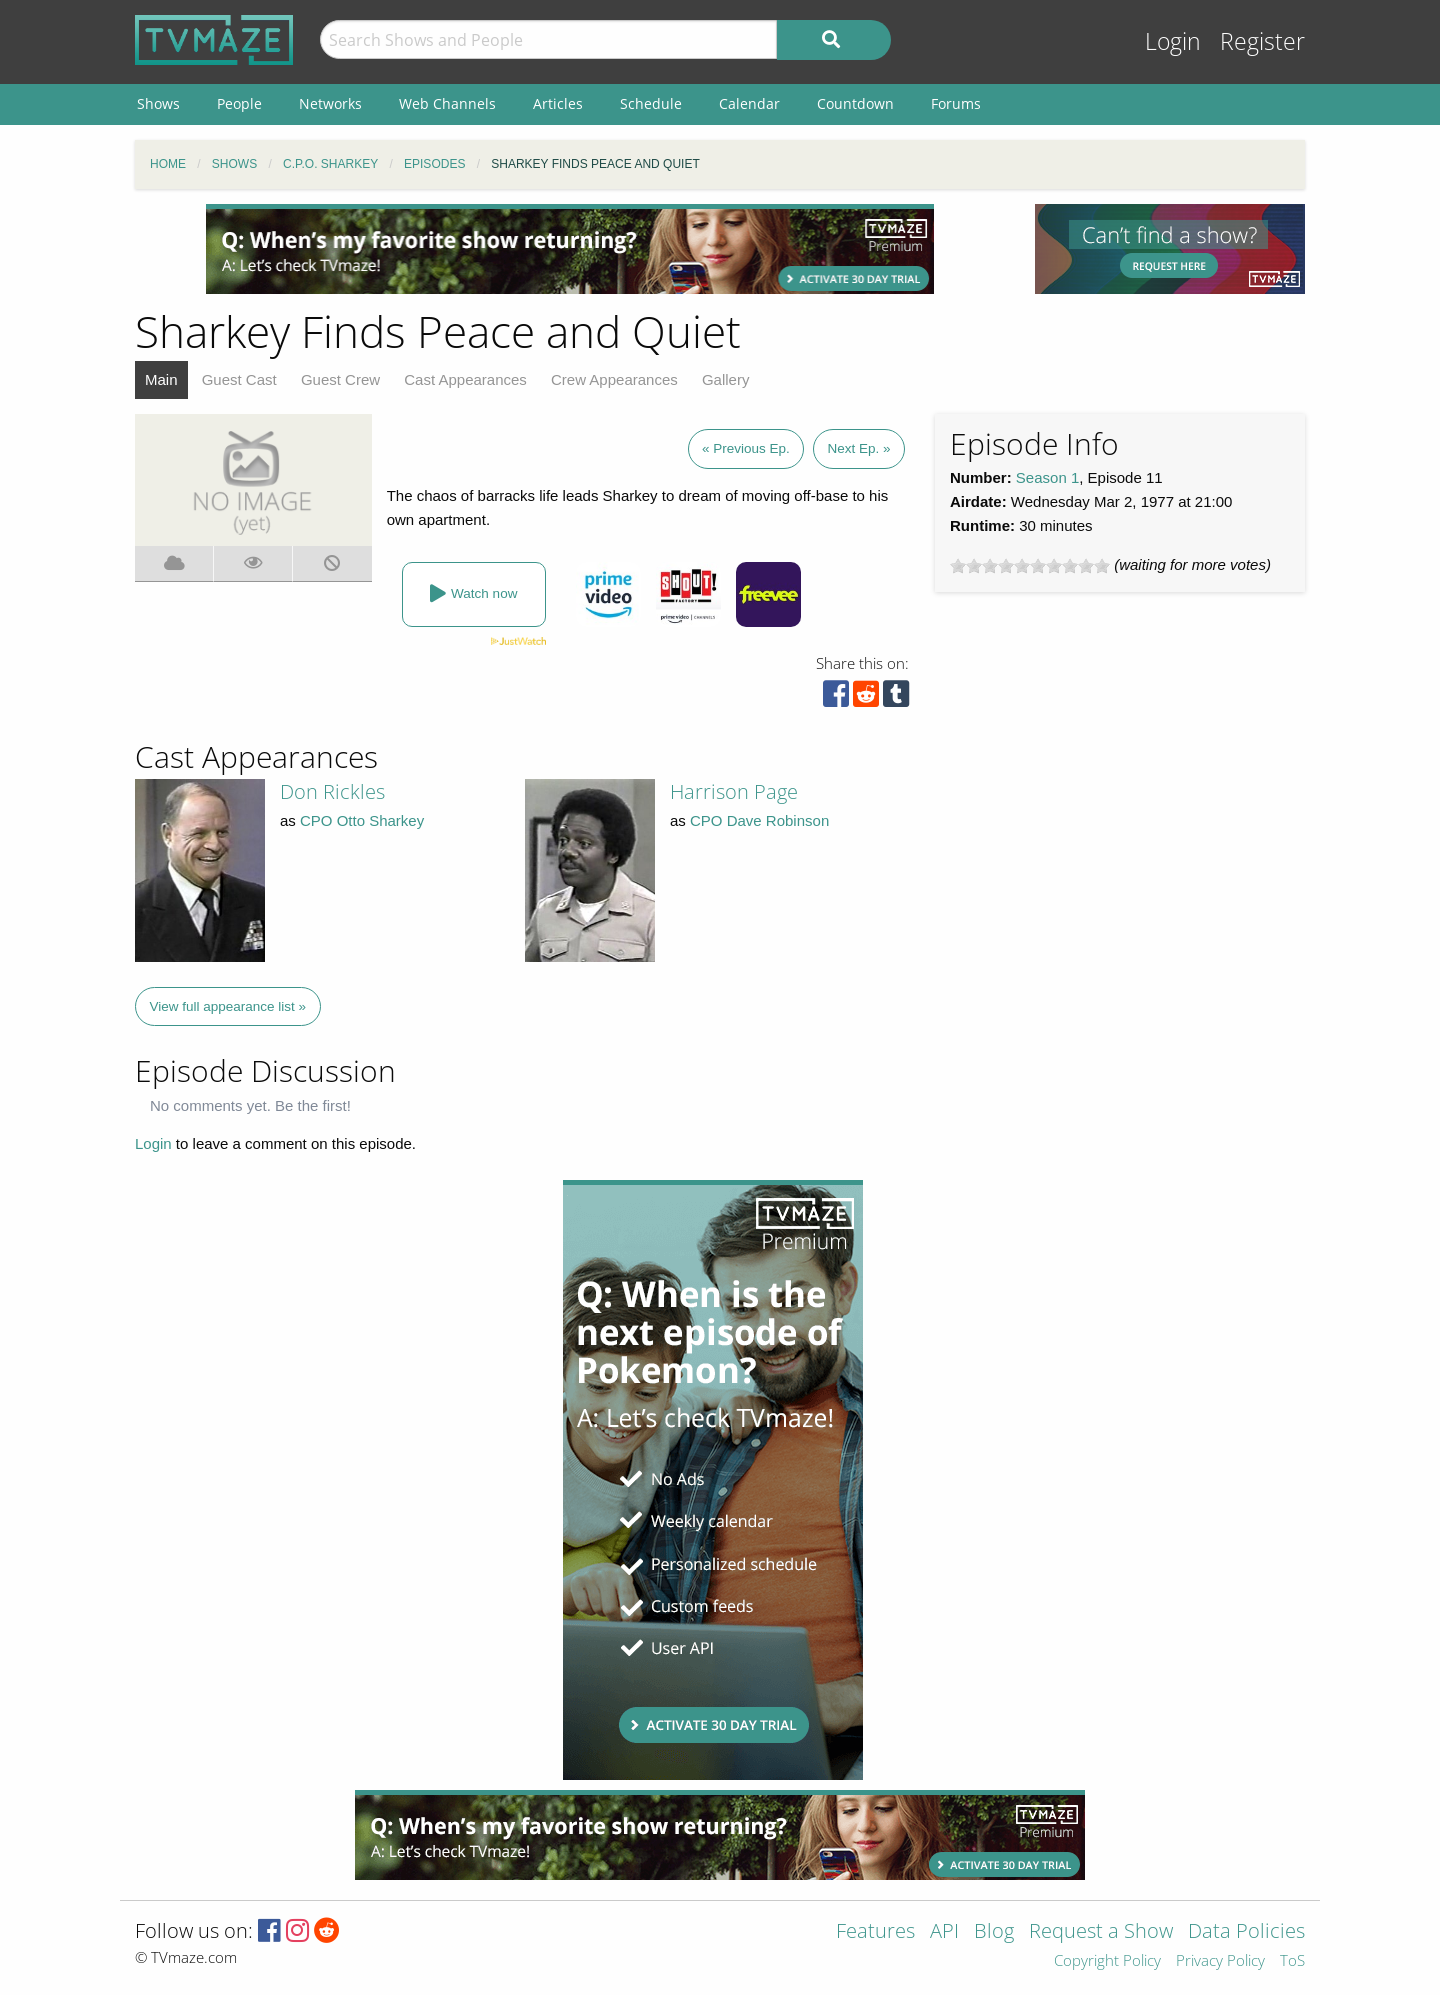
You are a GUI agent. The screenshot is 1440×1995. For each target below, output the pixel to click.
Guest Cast (239, 379)
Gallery (726, 379)
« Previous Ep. (746, 448)
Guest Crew (340, 379)
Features (875, 1932)
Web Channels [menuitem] (447, 103)
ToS (1292, 1961)
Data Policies (1246, 1932)
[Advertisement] (570, 249)
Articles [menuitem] (558, 103)
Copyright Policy (1107, 1961)
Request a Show (1101, 1932)
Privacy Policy (1220, 1961)
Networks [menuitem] (330, 103)
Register (1262, 41)
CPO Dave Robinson (759, 820)
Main (161, 379)
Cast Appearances (465, 379)
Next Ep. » (858, 448)
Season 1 (1047, 477)
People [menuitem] (239, 103)
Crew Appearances (614, 379)
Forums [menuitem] (956, 103)
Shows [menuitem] (158, 103)
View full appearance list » (228, 1006)
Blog (994, 1932)
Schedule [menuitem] (651, 103)
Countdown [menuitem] (855, 103)
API (944, 1932)
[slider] (1030, 566)
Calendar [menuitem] (749, 103)
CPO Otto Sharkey (362, 820)
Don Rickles (332, 791)
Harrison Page (734, 791)
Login (1173, 41)
